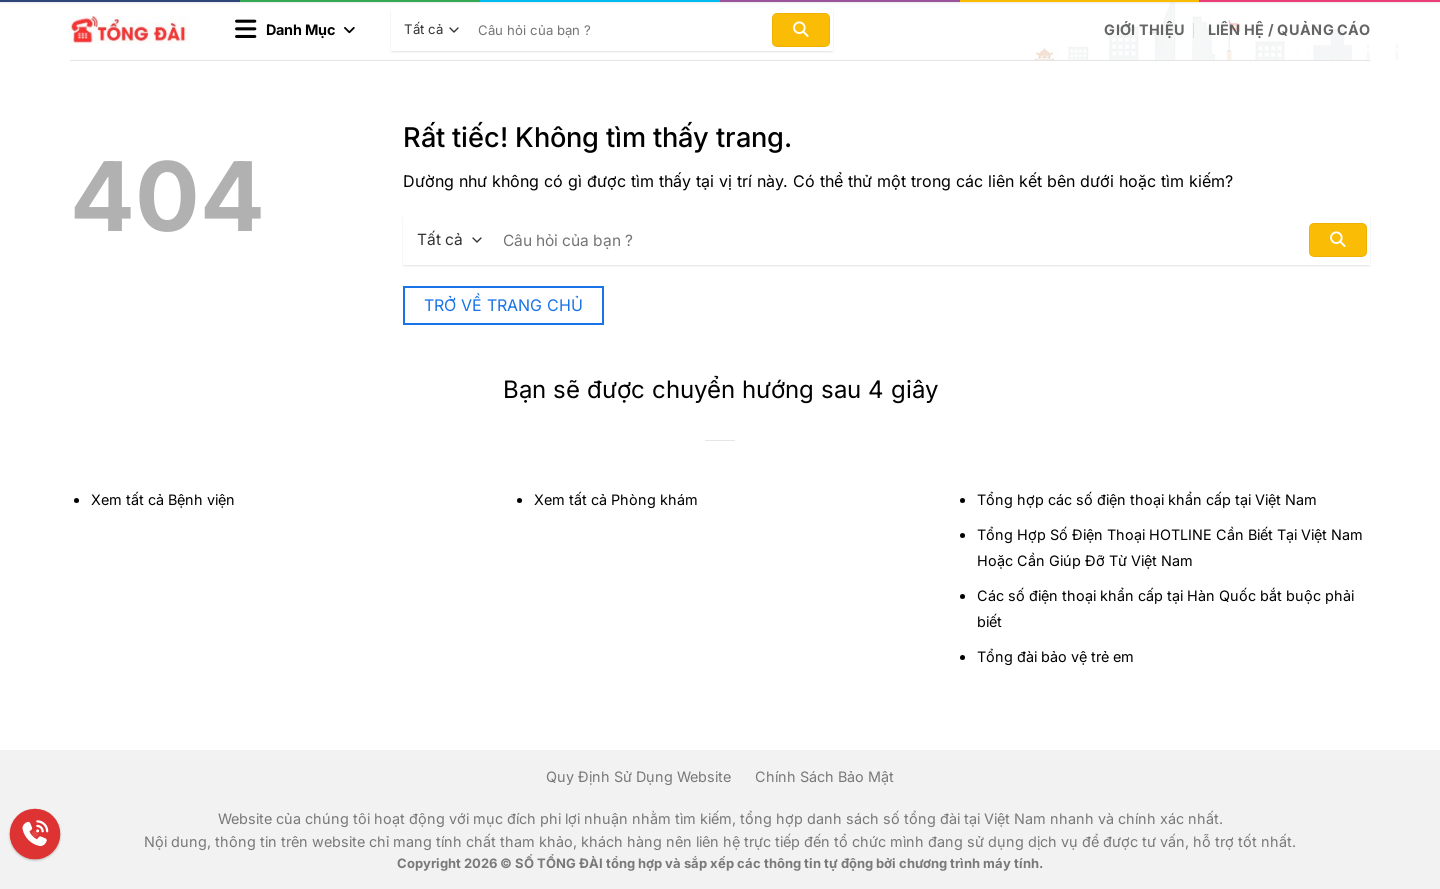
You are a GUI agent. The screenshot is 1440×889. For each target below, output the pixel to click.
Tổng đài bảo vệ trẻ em (1055, 656)
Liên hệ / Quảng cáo (1289, 29)
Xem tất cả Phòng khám (616, 499)
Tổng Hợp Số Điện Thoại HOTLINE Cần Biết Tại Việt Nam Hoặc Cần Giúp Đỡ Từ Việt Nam (1170, 547)
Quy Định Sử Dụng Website (638, 776)
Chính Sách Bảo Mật (824, 776)
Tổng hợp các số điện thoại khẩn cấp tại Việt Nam (1147, 499)
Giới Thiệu (1144, 29)
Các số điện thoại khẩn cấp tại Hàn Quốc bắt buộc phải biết (1165, 608)
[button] (295, 30)
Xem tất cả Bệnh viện (163, 499)
